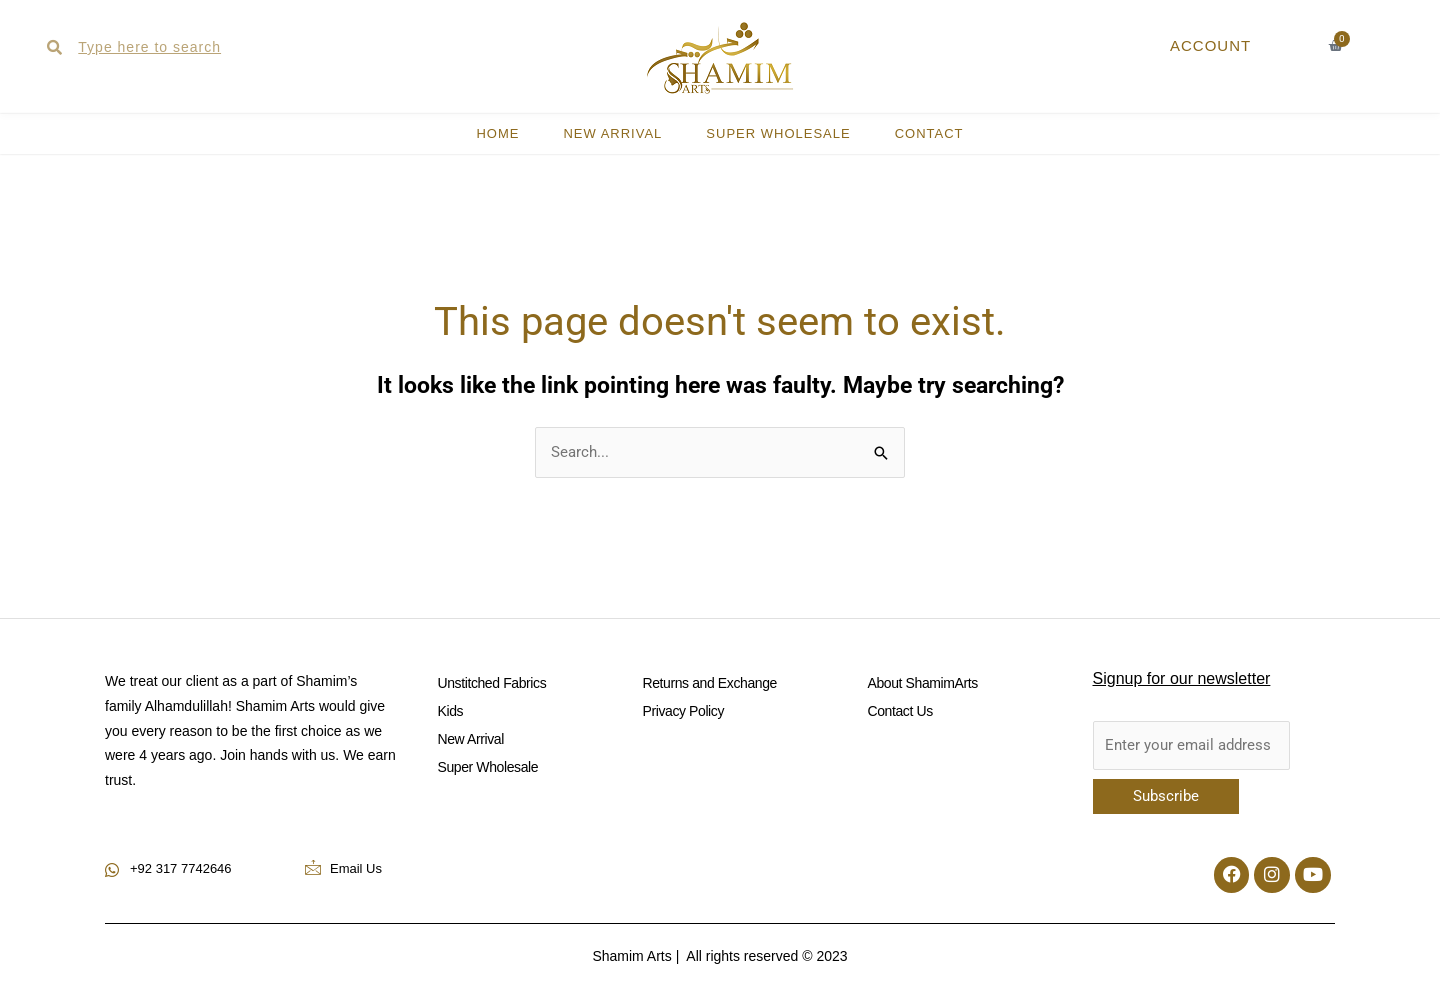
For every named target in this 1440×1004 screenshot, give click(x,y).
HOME (497, 133)
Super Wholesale (778, 133)
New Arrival (612, 133)
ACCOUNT (1210, 45)
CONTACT (929, 133)
